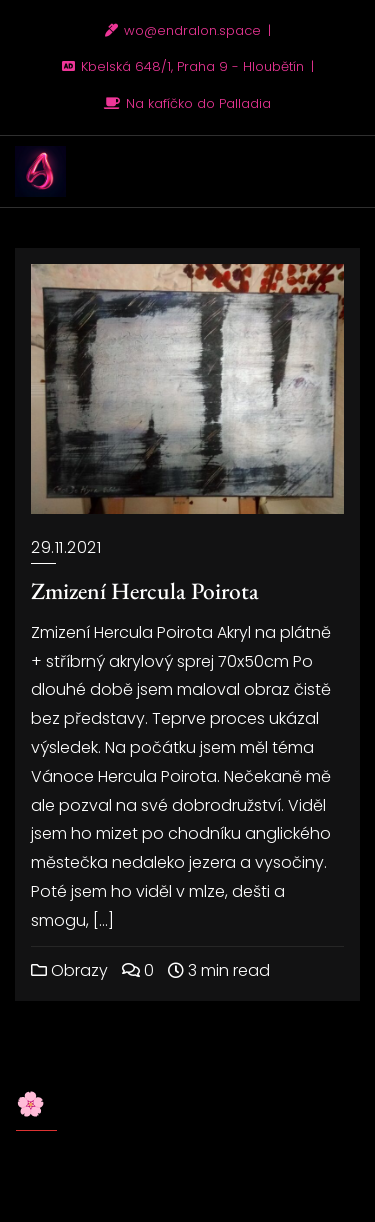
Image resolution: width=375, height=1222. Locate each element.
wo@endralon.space (185, 30)
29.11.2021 (66, 547)
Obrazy (69, 970)
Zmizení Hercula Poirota (145, 590)
